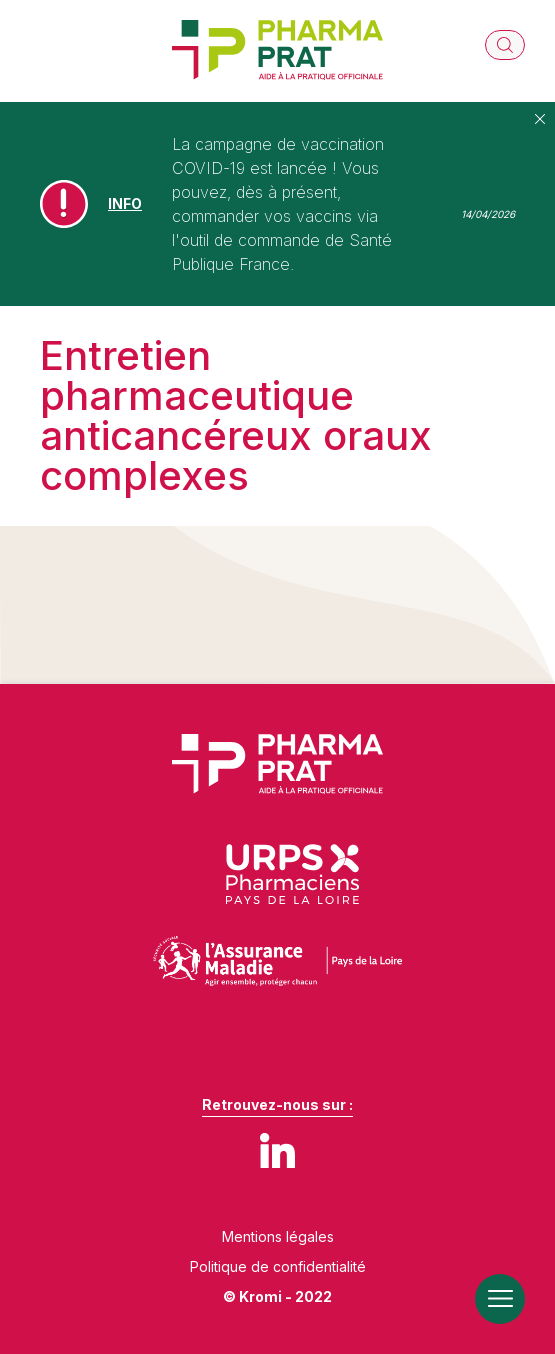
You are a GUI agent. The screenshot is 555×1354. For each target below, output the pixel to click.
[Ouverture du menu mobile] (500, 1299)
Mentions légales (278, 1237)
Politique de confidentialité (278, 1267)
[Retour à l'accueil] (277, 51)
